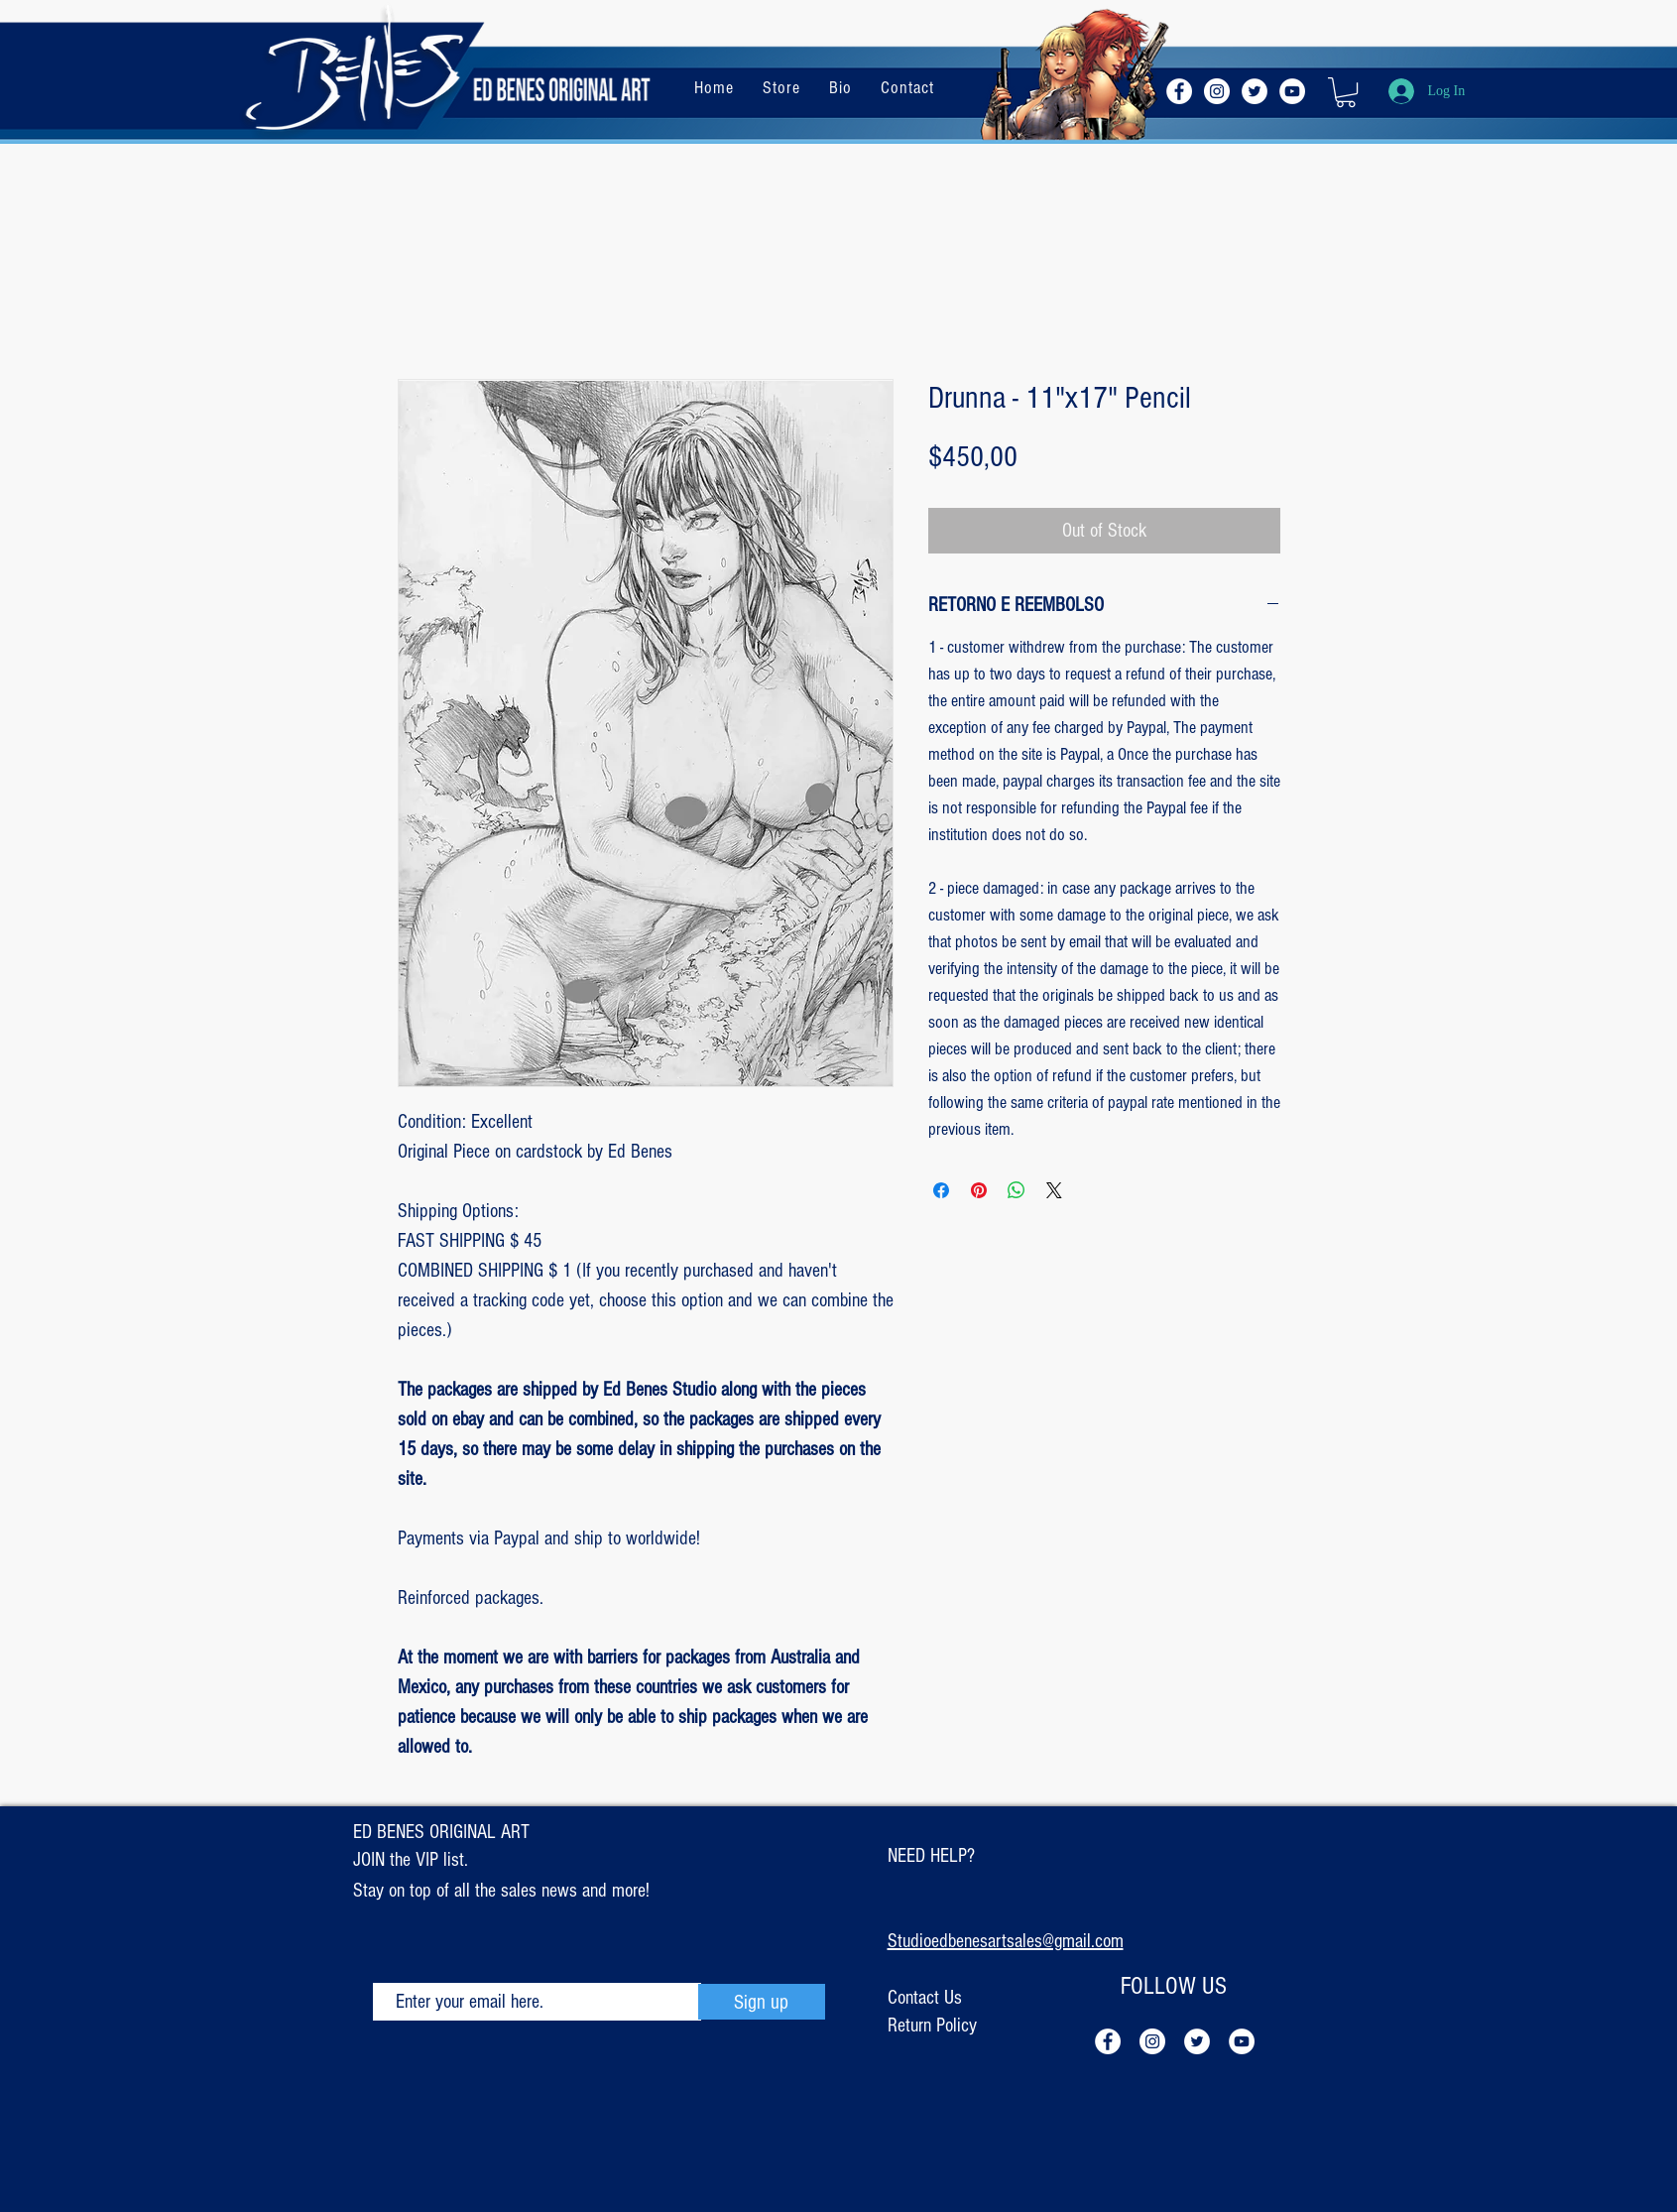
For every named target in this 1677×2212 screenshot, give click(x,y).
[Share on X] (1054, 1190)
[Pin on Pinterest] (979, 1190)
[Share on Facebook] (941, 1190)
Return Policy (932, 2025)
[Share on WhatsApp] (1016, 1190)
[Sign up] (761, 2002)
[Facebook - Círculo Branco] (1179, 91)
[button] (1346, 92)
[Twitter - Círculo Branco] (1254, 91)
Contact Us (925, 1998)
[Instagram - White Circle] (1217, 91)
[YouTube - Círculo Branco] (1292, 91)
